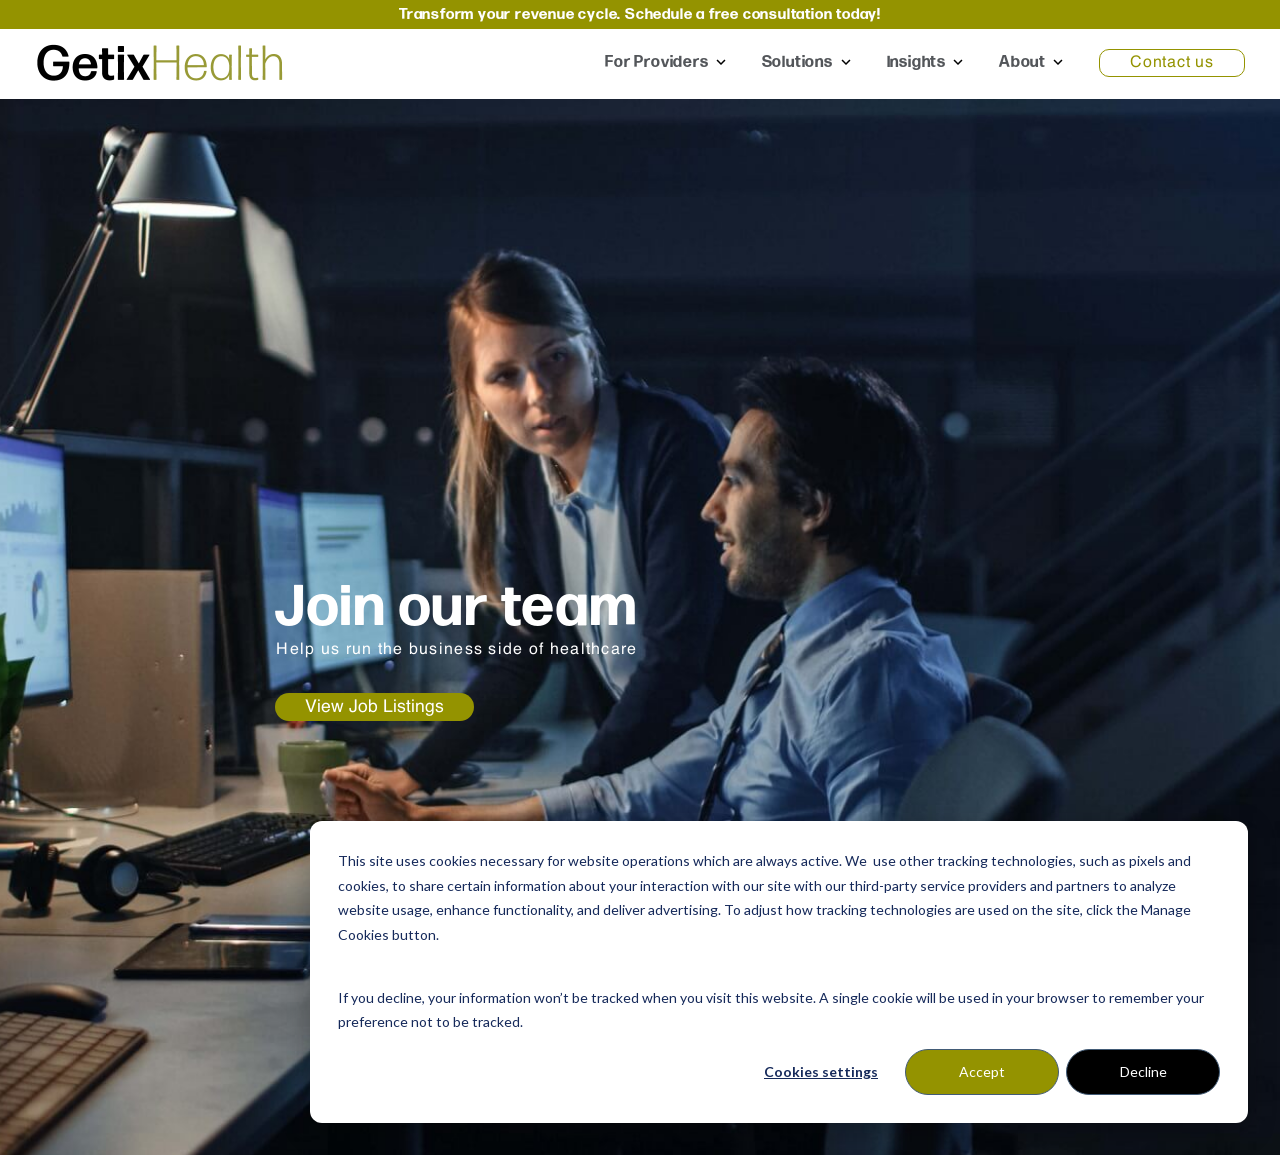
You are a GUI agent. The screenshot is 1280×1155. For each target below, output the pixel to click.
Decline (1143, 1071)
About (1022, 62)
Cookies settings (821, 1071)
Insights (916, 62)
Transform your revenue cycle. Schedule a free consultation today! (640, 14)
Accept (982, 1071)
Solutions (799, 62)
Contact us (1172, 63)
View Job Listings (374, 707)
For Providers (656, 62)
